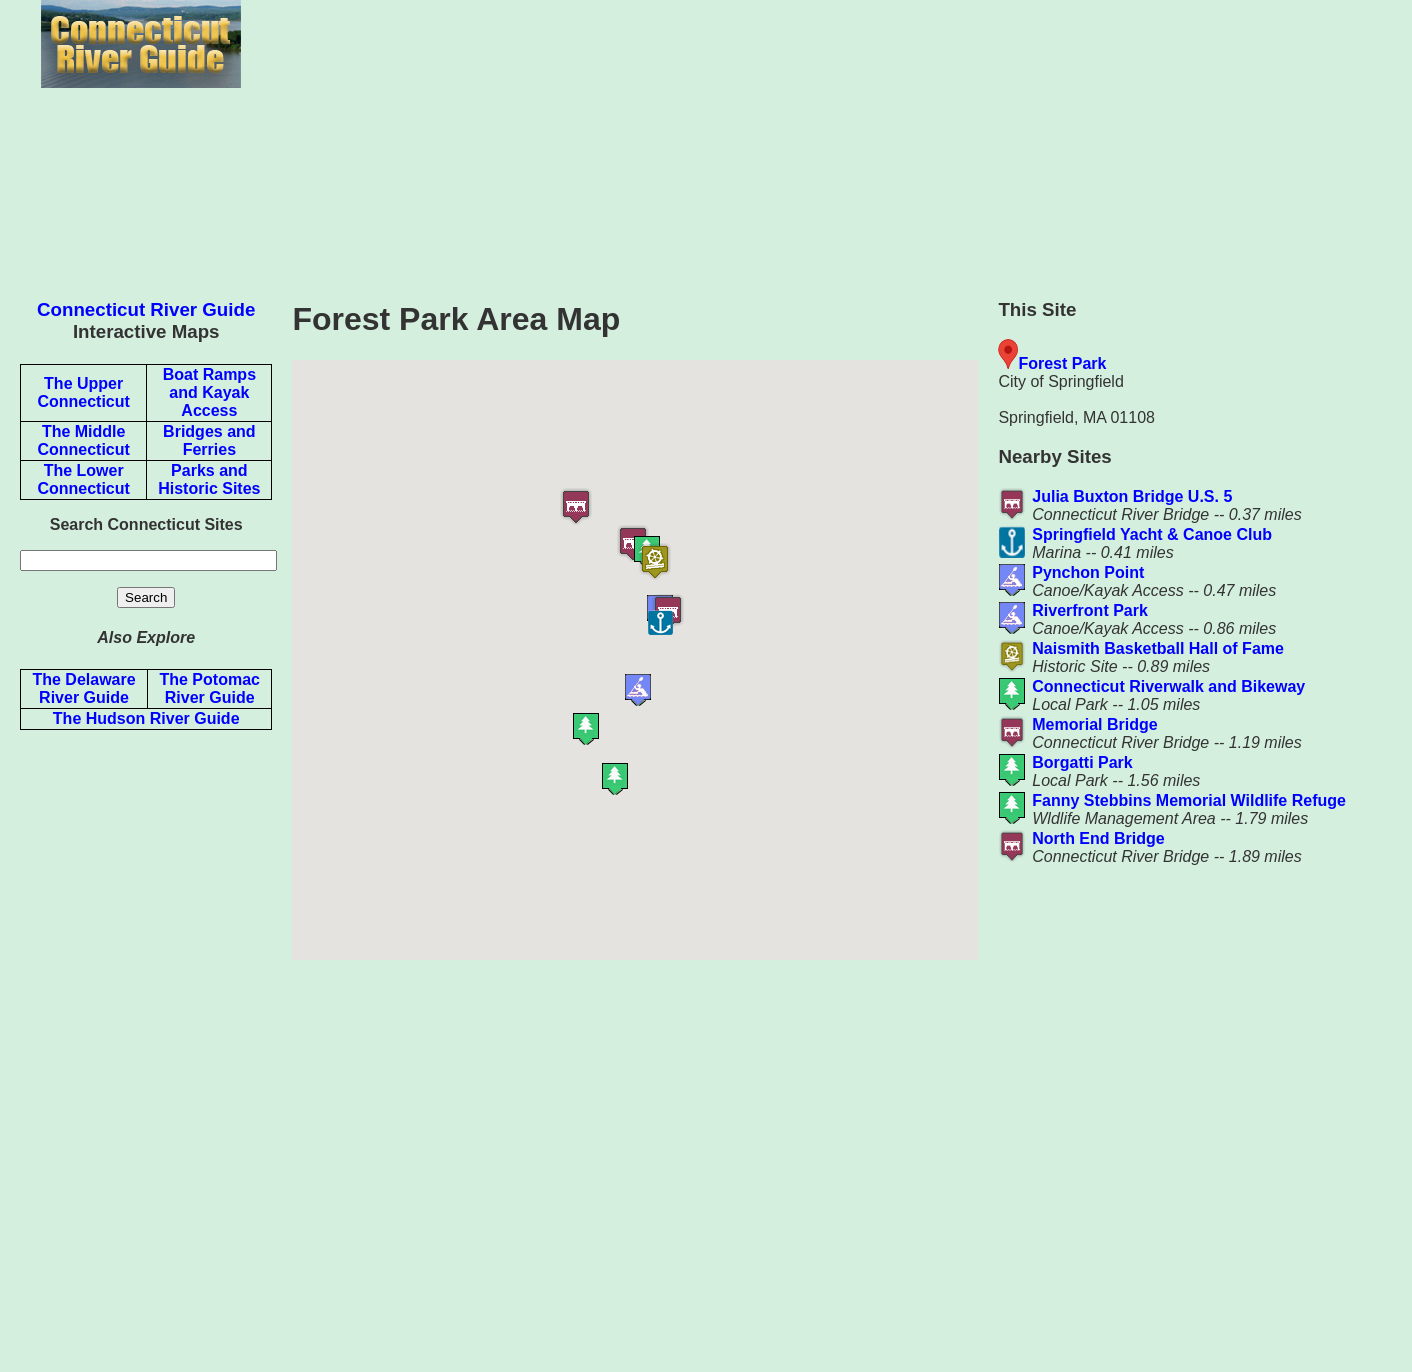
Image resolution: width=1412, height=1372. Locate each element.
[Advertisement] (146, 1046)
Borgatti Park (1082, 762)
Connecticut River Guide (146, 309)
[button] (732, 632)
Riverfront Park (1090, 610)
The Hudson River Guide (146, 718)
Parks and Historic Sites (209, 479)
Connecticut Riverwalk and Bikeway (1168, 686)
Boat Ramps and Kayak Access (209, 392)
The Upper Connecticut (83, 392)
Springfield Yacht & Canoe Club (1152, 534)
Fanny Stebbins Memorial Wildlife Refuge (1189, 800)
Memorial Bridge (1094, 724)
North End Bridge (1098, 838)
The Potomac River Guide (209, 688)
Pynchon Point (1088, 572)
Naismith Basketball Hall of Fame (1158, 648)
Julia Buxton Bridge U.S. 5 (1132, 496)
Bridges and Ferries (209, 440)
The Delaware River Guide (83, 688)
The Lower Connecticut (83, 479)
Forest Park (1062, 363)
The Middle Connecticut (83, 440)
